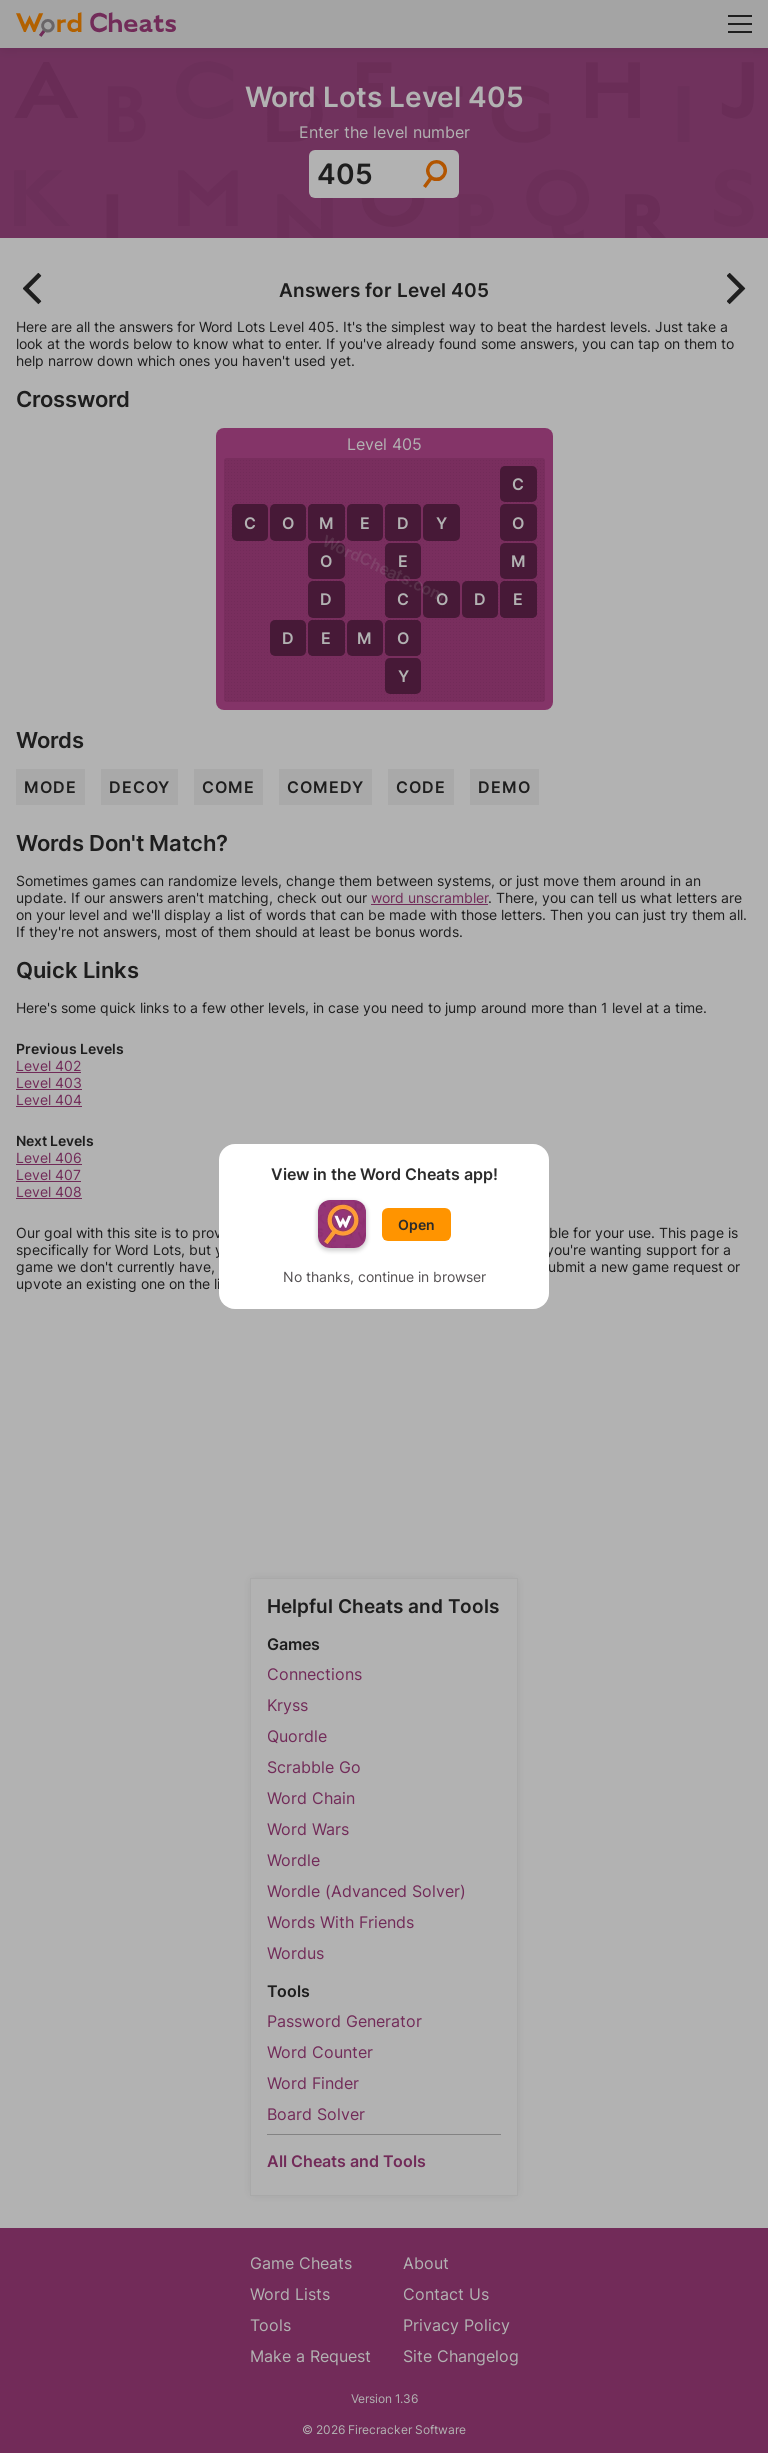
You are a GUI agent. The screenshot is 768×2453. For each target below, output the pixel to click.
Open (416, 1224)
